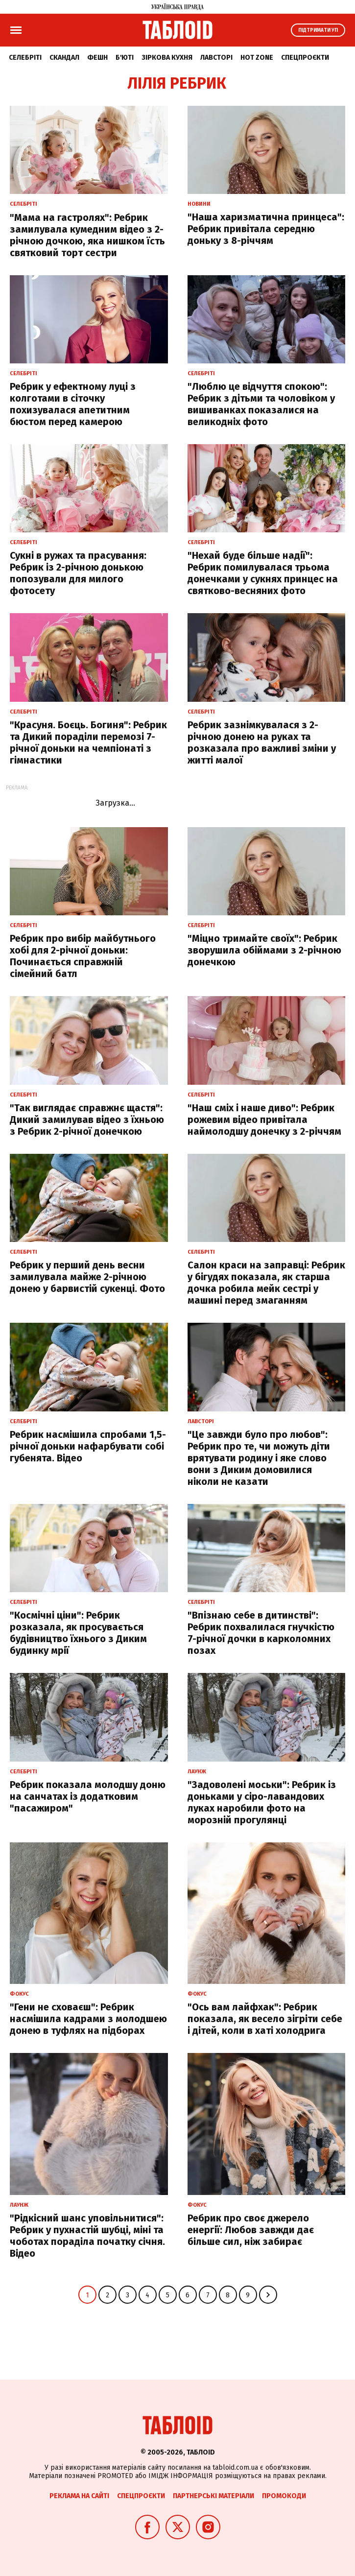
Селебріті (25, 57)
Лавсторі (216, 57)
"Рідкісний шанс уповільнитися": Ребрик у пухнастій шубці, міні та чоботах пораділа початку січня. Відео (87, 2235)
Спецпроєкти (305, 57)
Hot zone (256, 57)
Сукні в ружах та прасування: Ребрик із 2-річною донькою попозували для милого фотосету (78, 572)
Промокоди (284, 2496)
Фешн (97, 57)
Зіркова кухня (167, 57)
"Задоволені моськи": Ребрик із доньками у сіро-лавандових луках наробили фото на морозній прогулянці (262, 1802)
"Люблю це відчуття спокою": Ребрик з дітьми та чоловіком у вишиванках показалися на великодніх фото (261, 404)
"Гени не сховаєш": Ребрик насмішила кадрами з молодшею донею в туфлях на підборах (88, 2018)
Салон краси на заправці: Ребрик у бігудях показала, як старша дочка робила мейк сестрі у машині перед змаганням (266, 1282)
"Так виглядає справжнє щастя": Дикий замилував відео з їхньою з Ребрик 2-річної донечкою (87, 1119)
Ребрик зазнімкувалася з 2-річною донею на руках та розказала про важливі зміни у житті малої (262, 742)
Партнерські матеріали (213, 2496)
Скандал (64, 57)
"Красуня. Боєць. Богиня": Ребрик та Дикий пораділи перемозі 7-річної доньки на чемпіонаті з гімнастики (88, 742)
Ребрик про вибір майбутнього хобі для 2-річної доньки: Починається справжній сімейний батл (83, 955)
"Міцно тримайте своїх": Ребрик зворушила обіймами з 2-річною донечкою (264, 950)
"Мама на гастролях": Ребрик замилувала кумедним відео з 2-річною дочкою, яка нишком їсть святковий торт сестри (87, 235)
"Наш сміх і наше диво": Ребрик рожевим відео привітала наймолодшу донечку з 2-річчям (264, 1119)
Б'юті (125, 57)
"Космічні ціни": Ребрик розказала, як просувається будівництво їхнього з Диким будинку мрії (78, 1632)
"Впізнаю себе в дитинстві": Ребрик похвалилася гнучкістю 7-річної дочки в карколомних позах (261, 1632)
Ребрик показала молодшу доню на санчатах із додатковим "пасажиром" (88, 1796)
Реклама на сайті (79, 2496)
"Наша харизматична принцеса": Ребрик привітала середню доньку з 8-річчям (266, 228)
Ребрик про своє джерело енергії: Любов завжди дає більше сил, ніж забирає (251, 2229)
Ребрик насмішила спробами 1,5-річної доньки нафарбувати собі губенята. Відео (88, 1446)
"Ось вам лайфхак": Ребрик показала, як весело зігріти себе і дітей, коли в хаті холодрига (265, 2018)
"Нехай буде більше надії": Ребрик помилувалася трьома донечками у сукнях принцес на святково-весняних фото (263, 572)
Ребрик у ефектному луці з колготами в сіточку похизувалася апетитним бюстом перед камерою (73, 404)
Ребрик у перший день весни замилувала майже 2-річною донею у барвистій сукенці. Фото (87, 1276)
